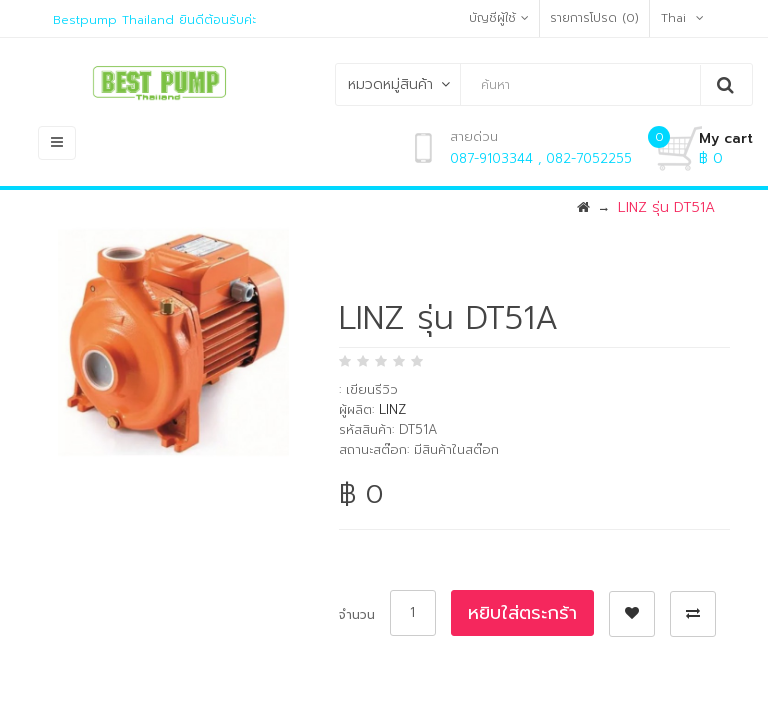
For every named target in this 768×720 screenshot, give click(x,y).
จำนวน (357, 615)
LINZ (392, 409)
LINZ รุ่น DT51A (666, 207)
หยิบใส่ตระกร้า (522, 613)
